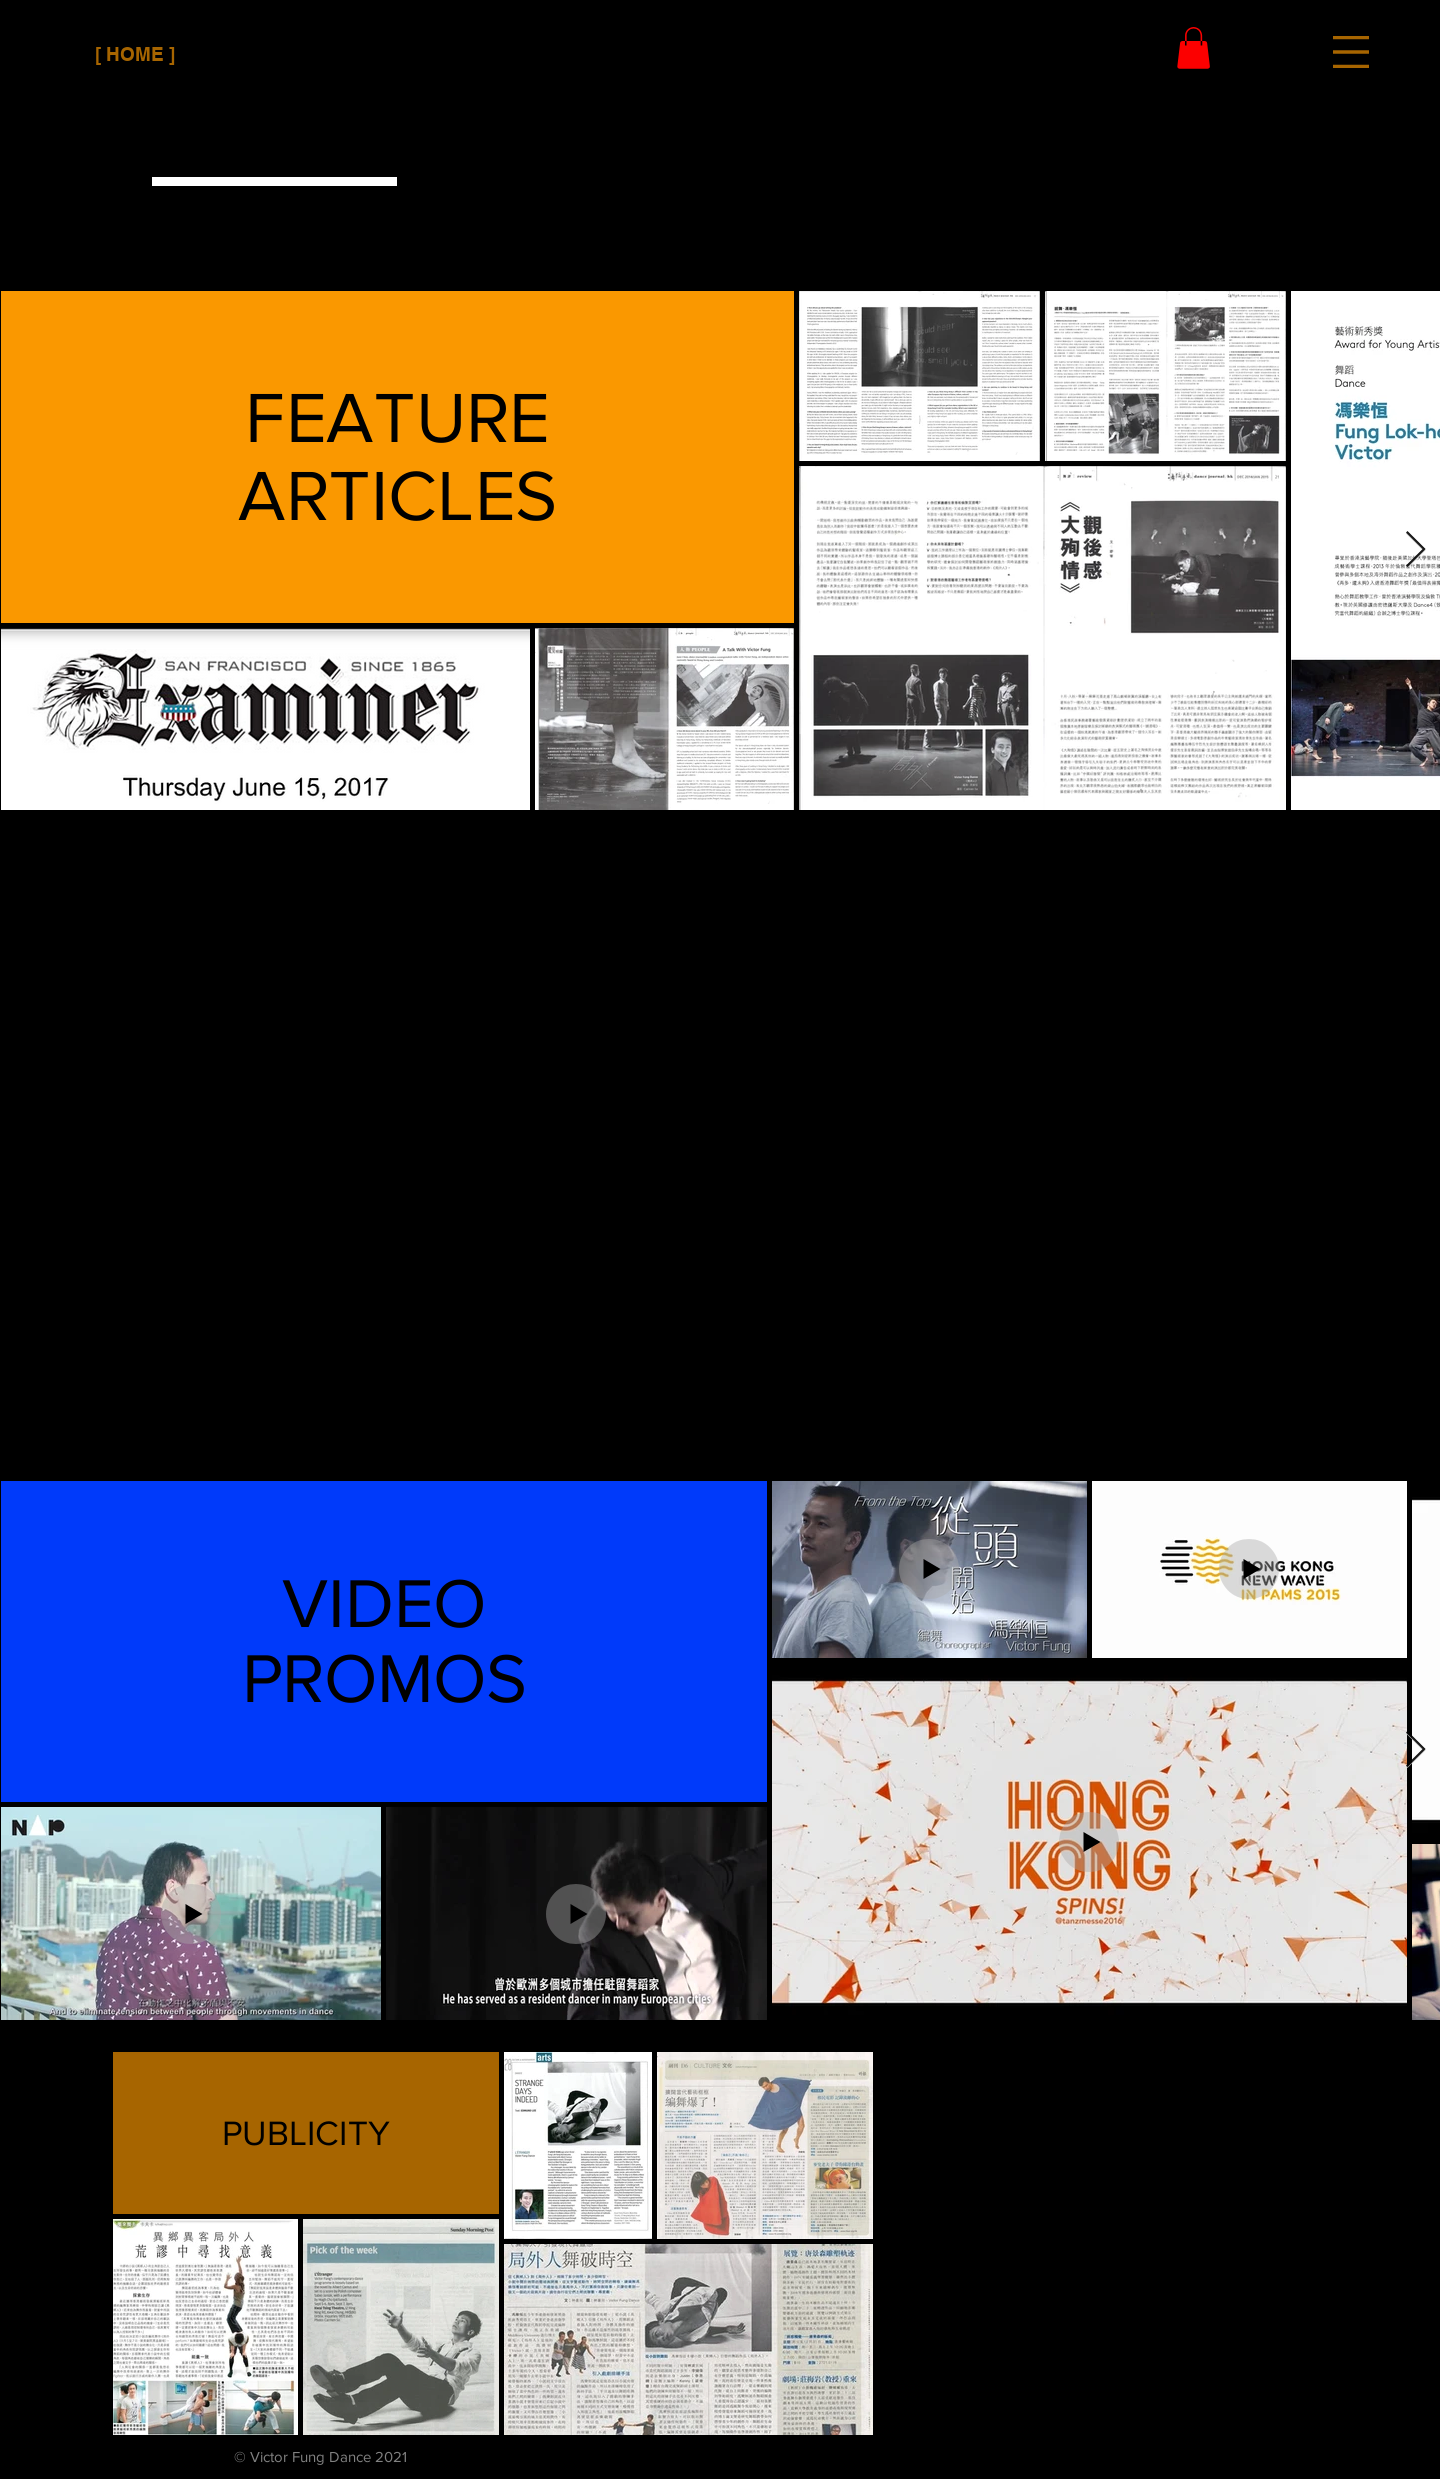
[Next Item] (1415, 550)
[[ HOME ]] (135, 54)
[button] (1351, 52)
